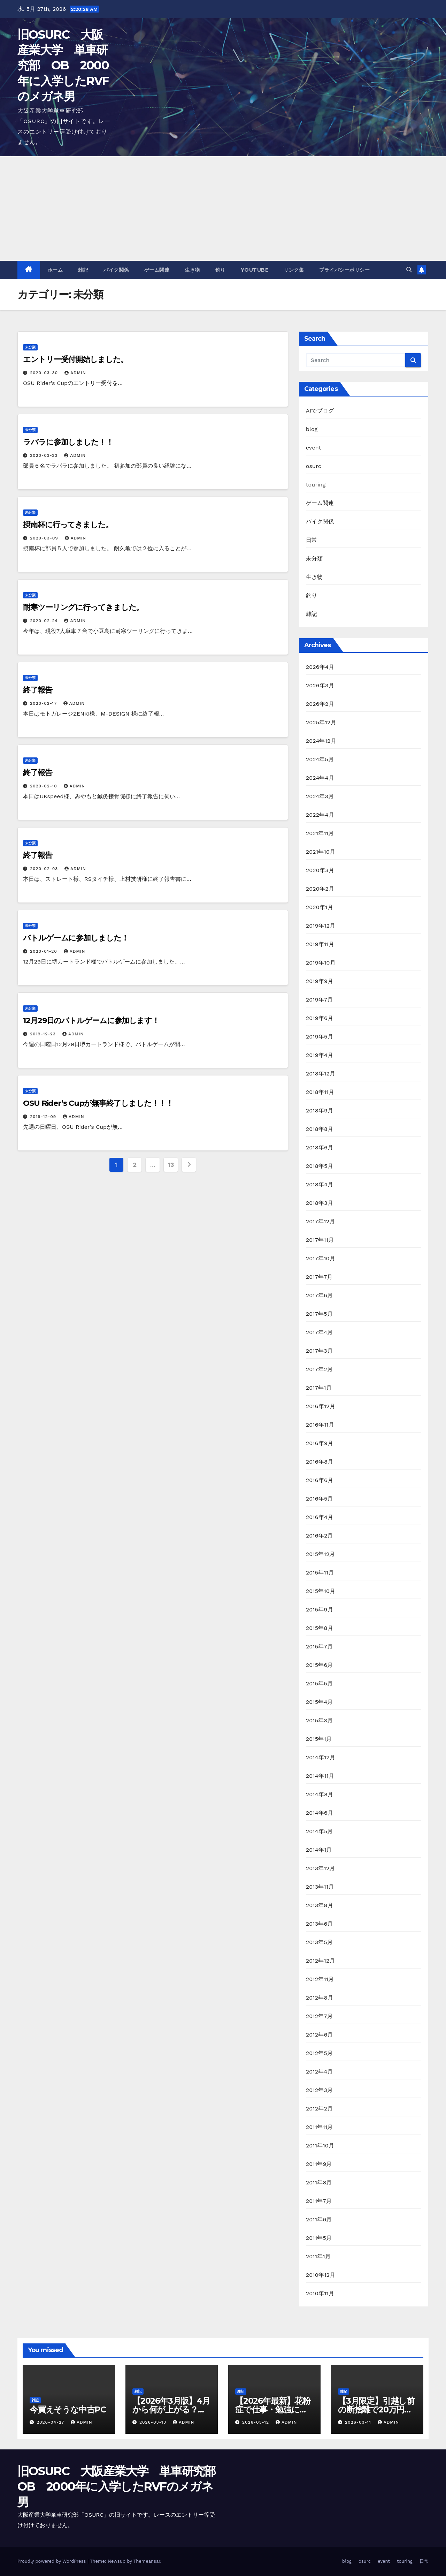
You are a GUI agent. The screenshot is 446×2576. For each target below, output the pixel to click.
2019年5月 (319, 1036)
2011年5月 (319, 2238)
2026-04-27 (51, 2422)
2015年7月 (319, 1646)
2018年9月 (319, 1110)
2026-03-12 (256, 2422)
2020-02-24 (45, 620)
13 (171, 1164)
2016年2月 (319, 1535)
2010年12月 (321, 2275)
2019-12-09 (44, 1116)
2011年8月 (319, 2182)
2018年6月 (319, 1147)
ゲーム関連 (157, 270)
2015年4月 (319, 1702)
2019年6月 (319, 1018)
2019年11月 (320, 944)
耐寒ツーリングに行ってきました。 (83, 607)
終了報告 (37, 690)
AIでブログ (320, 410)
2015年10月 (321, 1591)
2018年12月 (321, 1073)
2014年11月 (320, 1776)
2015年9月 (319, 1609)
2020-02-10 (44, 786)
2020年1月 (319, 907)
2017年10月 (320, 1258)
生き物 (192, 270)
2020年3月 (320, 870)
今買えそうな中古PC (68, 2409)
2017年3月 (319, 1350)
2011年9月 (319, 2164)
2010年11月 (320, 2293)
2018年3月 (319, 1203)
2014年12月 (320, 1757)
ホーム (55, 270)
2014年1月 (319, 1849)
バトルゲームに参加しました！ (76, 938)
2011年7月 (319, 2201)
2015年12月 (320, 1554)
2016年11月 (320, 1424)
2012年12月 (320, 1960)
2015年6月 (319, 1665)
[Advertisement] (223, 208)
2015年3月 (319, 1720)
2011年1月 (318, 2256)
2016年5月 (319, 1498)
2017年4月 (319, 1332)
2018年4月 (319, 1184)
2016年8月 (319, 1461)
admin (75, 372)
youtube (255, 270)
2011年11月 (319, 2127)
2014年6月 (319, 1813)
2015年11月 (320, 1572)
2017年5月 (319, 1313)
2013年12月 (320, 1868)
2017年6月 (319, 1295)
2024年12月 (321, 741)
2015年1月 (319, 1739)
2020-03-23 (44, 455)
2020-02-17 (44, 703)
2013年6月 (319, 1923)
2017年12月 (320, 1221)
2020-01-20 (44, 951)
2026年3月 (320, 685)
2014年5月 (319, 1831)
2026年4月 (320, 667)
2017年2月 (319, 1369)
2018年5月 (319, 1166)
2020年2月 (320, 888)
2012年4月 (319, 2071)
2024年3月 (320, 796)
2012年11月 (320, 1979)
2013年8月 (319, 1905)
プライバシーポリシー (344, 270)
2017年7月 (319, 1277)
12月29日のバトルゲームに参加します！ (91, 1020)
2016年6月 (319, 1480)
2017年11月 (320, 1240)
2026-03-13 (153, 2422)
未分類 (30, 347)
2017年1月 (319, 1387)
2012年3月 (319, 2090)
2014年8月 (319, 1794)
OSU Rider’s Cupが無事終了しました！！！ (98, 1103)
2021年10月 (321, 851)
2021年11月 (320, 833)
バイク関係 (116, 270)
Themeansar (146, 2561)
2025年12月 (321, 722)
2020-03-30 (45, 372)
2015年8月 (319, 1628)
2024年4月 (320, 778)
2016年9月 (319, 1443)
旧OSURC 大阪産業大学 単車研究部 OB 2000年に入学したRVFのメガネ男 (63, 65)
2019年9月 (319, 981)
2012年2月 (319, 2108)
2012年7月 (319, 2016)
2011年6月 (319, 2219)
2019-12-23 (43, 1034)
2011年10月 (320, 2145)
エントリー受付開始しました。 (75, 359)
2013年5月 (319, 1942)
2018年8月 (319, 1129)
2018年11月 (320, 1092)
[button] (409, 269)
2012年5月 (319, 2053)
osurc (313, 466)
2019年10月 (321, 962)
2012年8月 (319, 1997)
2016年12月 (320, 1406)
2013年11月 (320, 1886)
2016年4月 (319, 1517)
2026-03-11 (359, 2422)
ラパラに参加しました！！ (68, 442)
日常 (311, 540)
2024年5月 (320, 759)
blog (312, 429)
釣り (220, 270)
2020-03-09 (45, 538)
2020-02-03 (45, 868)
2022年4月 (320, 814)
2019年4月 (319, 1055)
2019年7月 (319, 999)
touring (316, 484)
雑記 (83, 270)
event (313, 447)
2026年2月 (320, 704)
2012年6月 (319, 2034)
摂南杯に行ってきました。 (68, 524)
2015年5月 (319, 1683)
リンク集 (294, 270)
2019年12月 (321, 925)
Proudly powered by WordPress (52, 2561)
